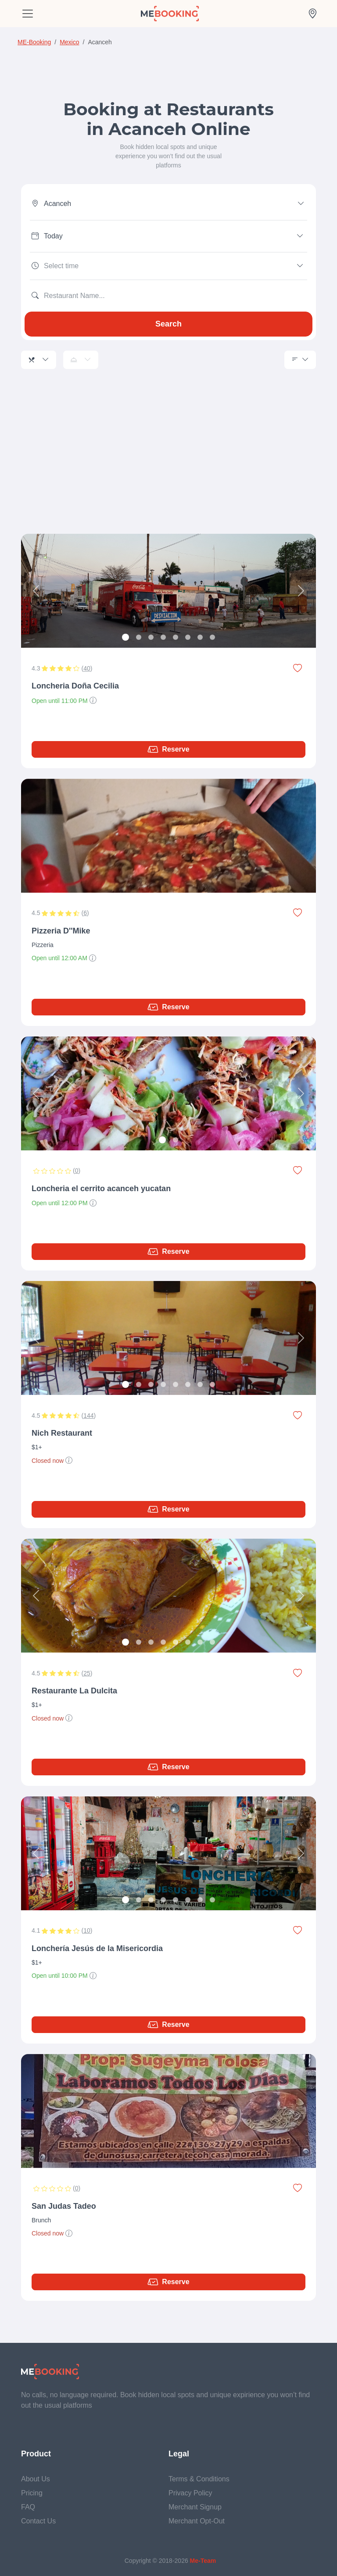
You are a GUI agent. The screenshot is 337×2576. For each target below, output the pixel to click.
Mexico (69, 42)
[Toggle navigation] (27, 13)
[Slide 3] (151, 637)
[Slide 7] (200, 637)
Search (168, 323)
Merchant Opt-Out (196, 2521)
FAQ (28, 2507)
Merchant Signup (195, 2507)
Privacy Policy (190, 2493)
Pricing (32, 2493)
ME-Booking (34, 42)
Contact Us (38, 2521)
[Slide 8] (212, 637)
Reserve (168, 749)
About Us (35, 2479)
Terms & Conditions (198, 2479)
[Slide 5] (175, 637)
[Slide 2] (138, 637)
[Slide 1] (125, 637)
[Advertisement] (168, 462)
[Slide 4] (163, 637)
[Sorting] (300, 359)
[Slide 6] (187, 637)
